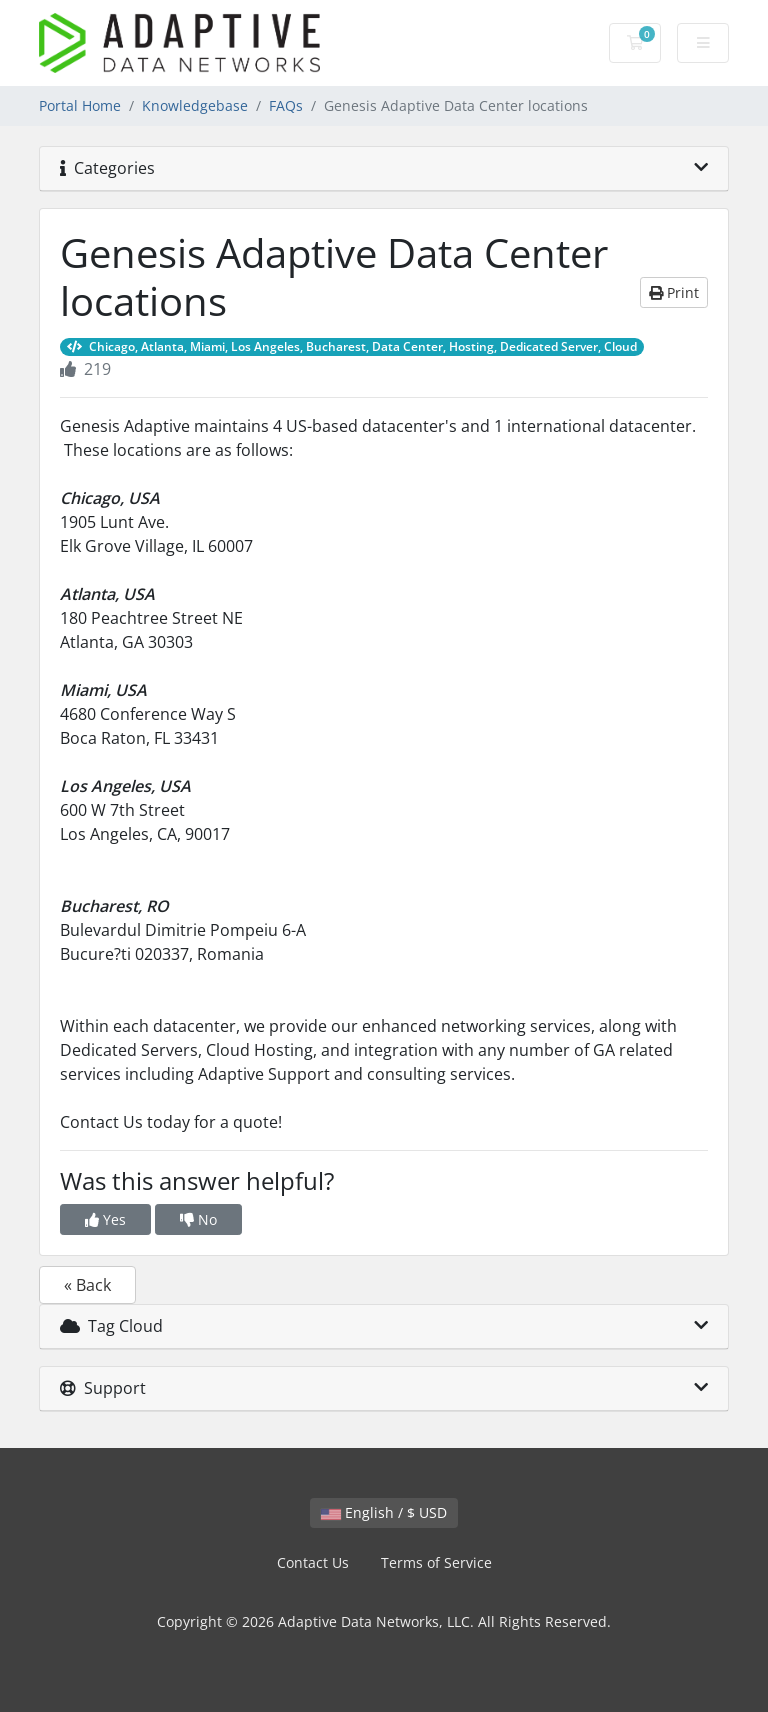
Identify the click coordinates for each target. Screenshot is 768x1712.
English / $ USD (384, 1512)
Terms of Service (436, 1562)
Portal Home (80, 105)
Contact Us (313, 1562)
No (198, 1219)
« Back (87, 1285)
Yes (105, 1219)
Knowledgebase (195, 105)
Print (674, 292)
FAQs (286, 105)
